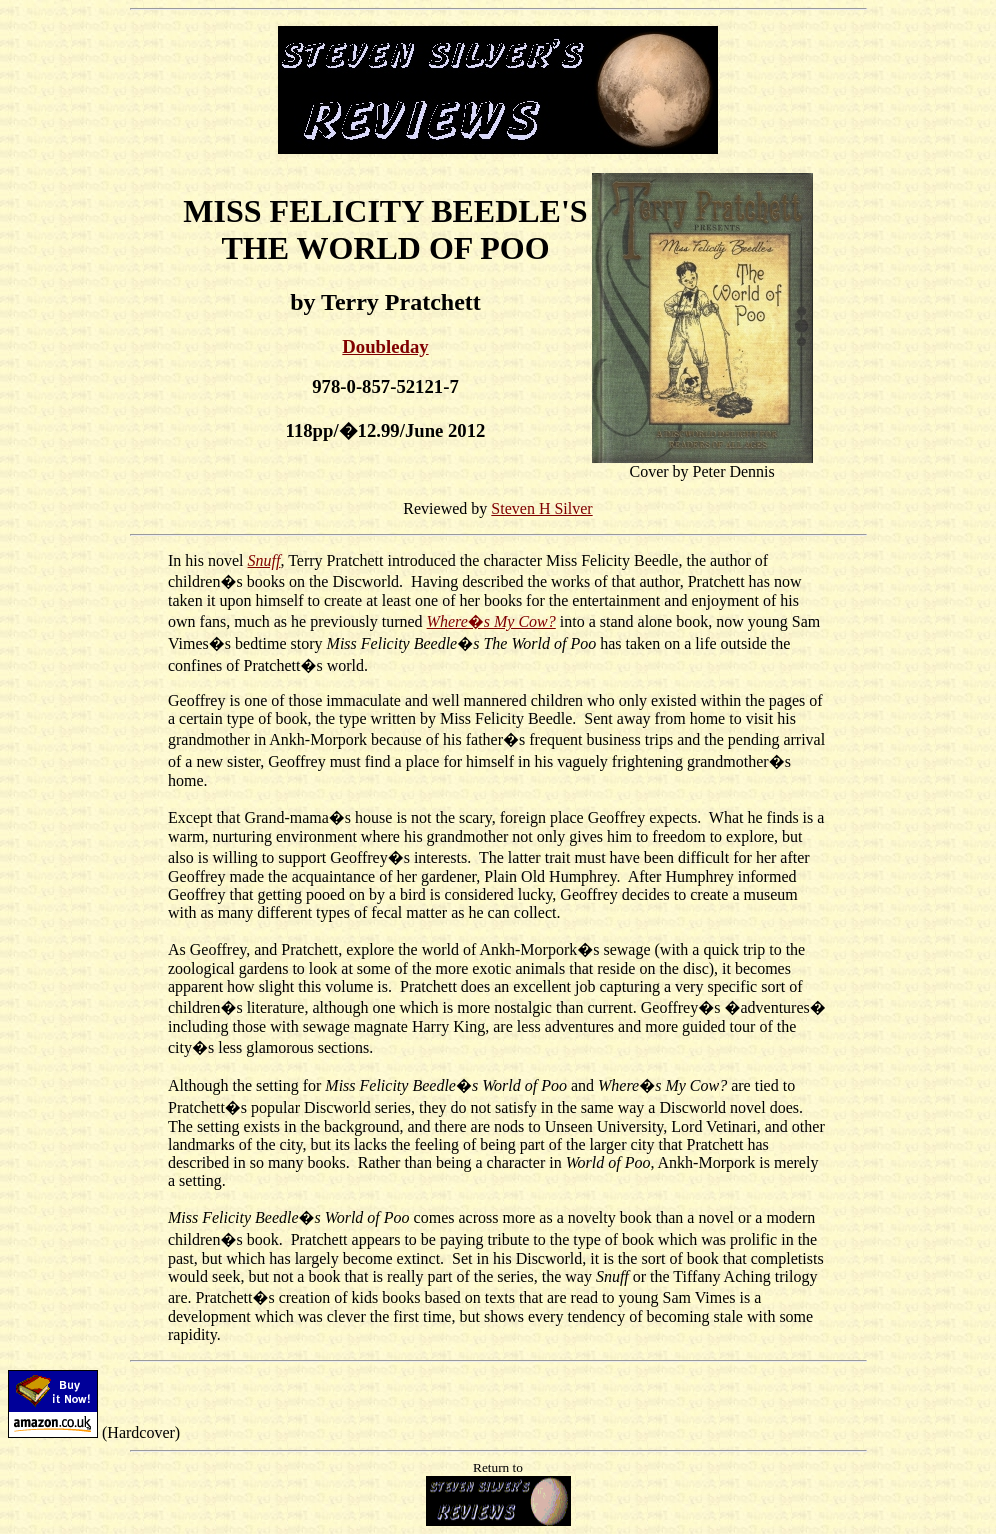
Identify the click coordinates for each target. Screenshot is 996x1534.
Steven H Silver (541, 508)
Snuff (264, 560)
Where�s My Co (482, 621)
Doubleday (385, 346)
